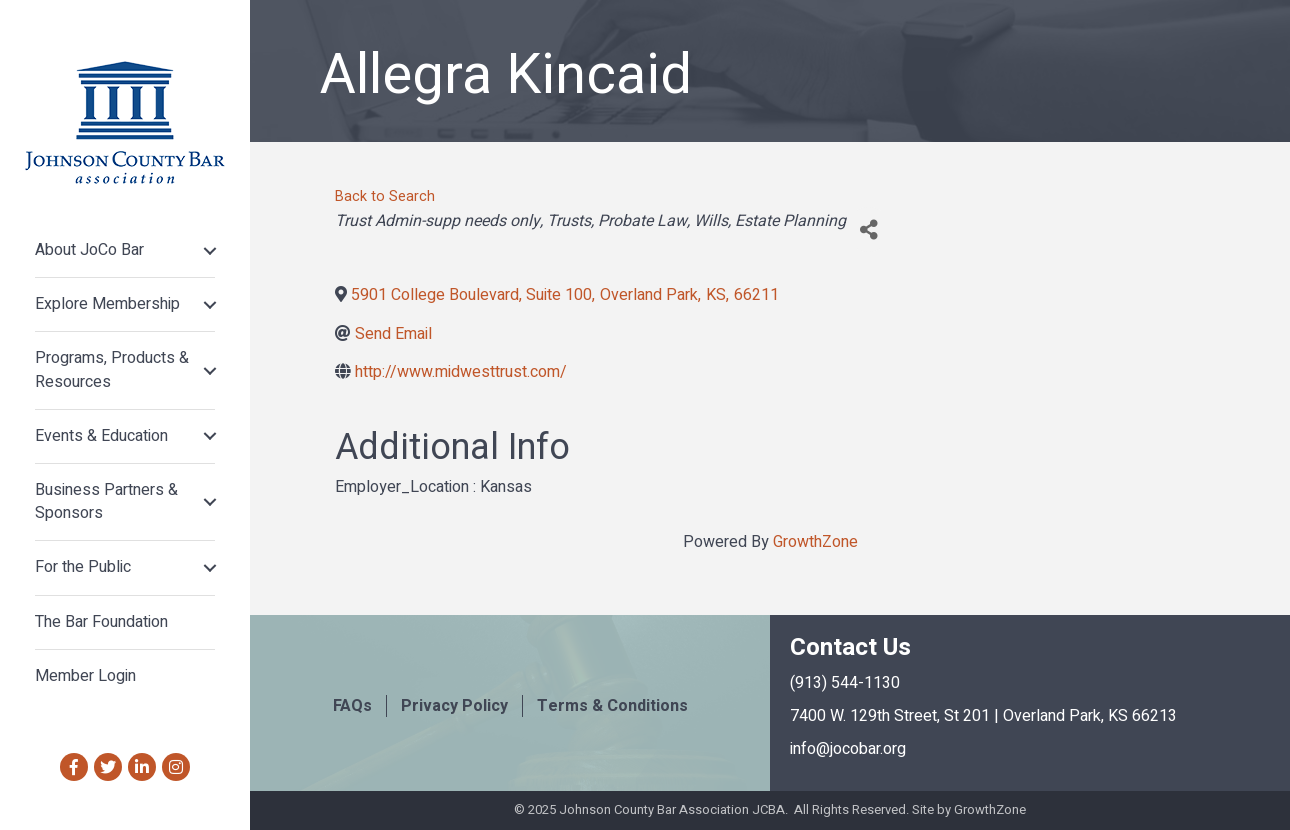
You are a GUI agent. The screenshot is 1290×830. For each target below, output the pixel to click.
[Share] (868, 229)
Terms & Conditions (612, 706)
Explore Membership (107, 304)
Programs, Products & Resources (112, 369)
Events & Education (101, 436)
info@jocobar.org (848, 749)
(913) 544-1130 (845, 683)
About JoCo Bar (89, 250)
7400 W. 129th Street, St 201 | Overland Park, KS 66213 (983, 716)
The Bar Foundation (101, 622)
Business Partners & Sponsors (106, 501)
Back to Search (385, 196)
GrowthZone (815, 542)
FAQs (352, 706)
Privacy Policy (454, 706)
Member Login (85, 676)
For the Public (83, 567)
